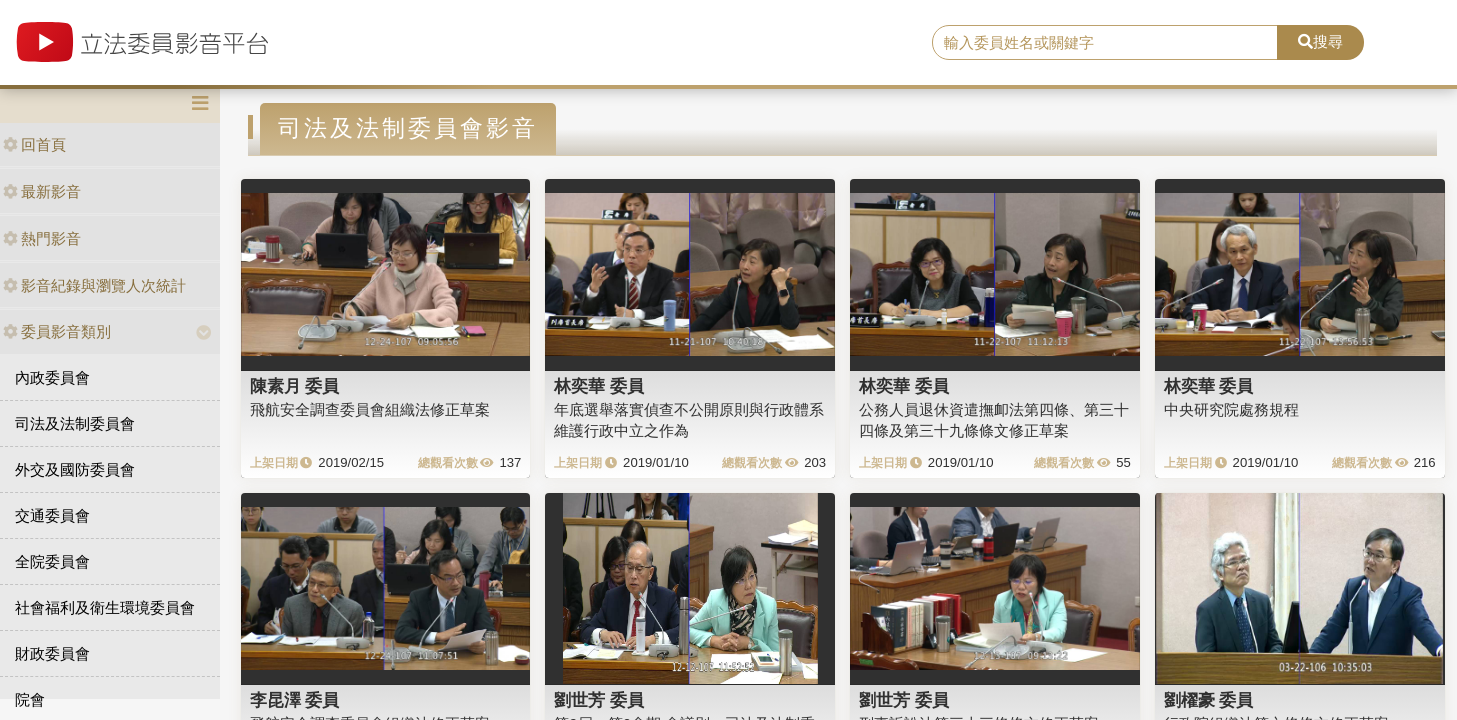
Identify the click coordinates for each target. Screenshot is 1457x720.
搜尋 (1320, 41)
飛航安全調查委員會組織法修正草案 (370, 409)
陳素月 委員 (295, 386)
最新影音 (42, 191)
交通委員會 (52, 515)
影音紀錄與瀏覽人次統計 (94, 285)
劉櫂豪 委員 (1209, 700)
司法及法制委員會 (75, 423)
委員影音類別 (57, 331)
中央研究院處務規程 (1231, 409)
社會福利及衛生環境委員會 (105, 607)
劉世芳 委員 (599, 700)
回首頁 (34, 144)
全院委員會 (52, 561)
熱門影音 (42, 238)
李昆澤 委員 (295, 700)
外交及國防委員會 (75, 469)
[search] (1105, 43)
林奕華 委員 (599, 386)
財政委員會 (52, 653)
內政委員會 (52, 377)
